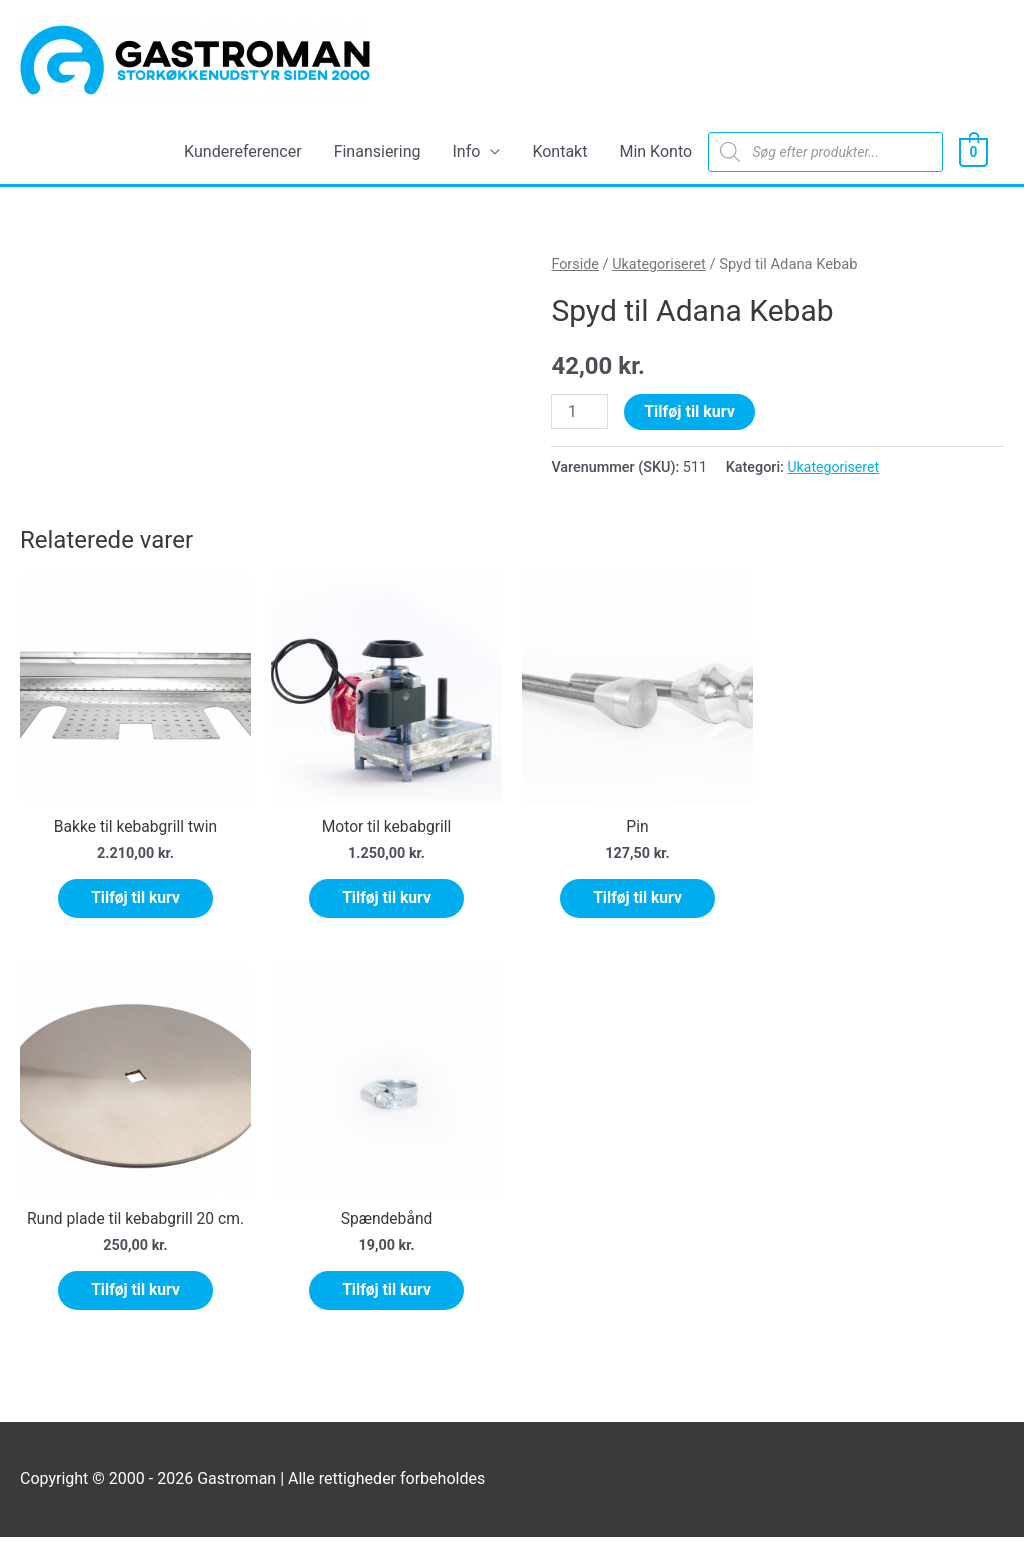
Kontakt (559, 151)
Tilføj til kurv (690, 411)
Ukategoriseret (661, 265)
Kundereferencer (243, 151)
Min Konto (655, 151)
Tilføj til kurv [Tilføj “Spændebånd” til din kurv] (386, 1293)
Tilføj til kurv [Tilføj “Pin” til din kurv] (637, 898)
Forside (575, 265)
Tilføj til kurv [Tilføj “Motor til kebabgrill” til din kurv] (386, 898)
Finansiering (377, 151)
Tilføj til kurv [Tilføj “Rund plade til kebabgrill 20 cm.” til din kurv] (135, 1293)
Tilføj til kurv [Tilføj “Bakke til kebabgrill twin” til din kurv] (135, 898)
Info (467, 151)
